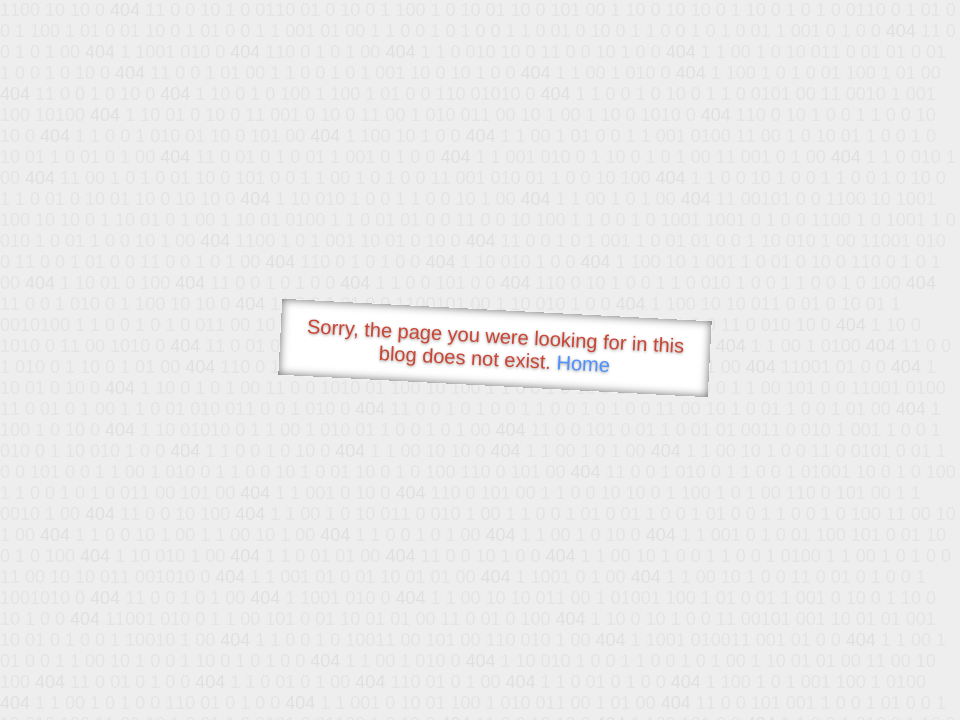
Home (583, 363)
